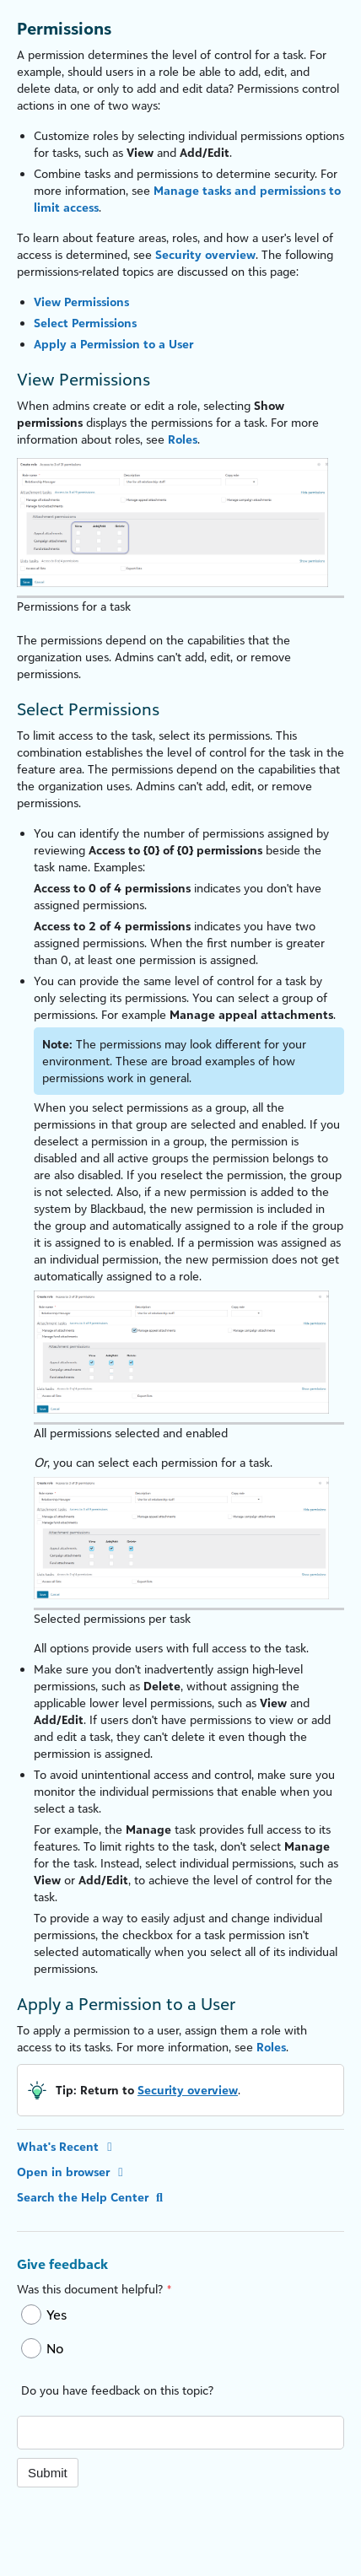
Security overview (205, 254)
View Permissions (81, 301)
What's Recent (67, 2146)
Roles (182, 439)
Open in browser (72, 2171)
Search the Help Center (92, 2197)
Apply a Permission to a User (113, 344)
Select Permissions (85, 322)
